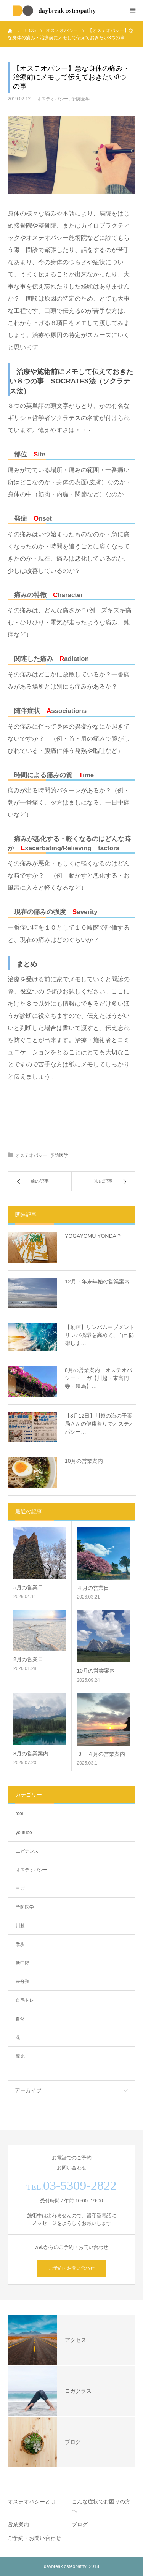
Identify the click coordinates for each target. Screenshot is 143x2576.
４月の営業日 (93, 1588)
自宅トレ (25, 2000)
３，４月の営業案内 (101, 1754)
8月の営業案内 (30, 1754)
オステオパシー (53, 98)
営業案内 (18, 2524)
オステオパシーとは (32, 2501)
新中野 (22, 1963)
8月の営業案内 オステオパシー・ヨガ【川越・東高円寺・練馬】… (98, 1378)
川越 (20, 1925)
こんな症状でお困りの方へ (101, 2506)
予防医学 (80, 98)
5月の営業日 (28, 1587)
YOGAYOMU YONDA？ (93, 1236)
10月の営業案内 (84, 1461)
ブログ (80, 2524)
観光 (20, 2056)
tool (19, 1813)
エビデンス (27, 1851)
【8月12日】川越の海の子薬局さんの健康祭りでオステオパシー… (99, 1424)
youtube (24, 1832)
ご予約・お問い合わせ (72, 2268)
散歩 (20, 1944)
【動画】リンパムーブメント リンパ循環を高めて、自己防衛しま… (100, 1335)
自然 (20, 2019)
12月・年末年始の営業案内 (97, 1281)
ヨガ (20, 1888)
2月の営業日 (28, 1659)
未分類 (22, 1981)
